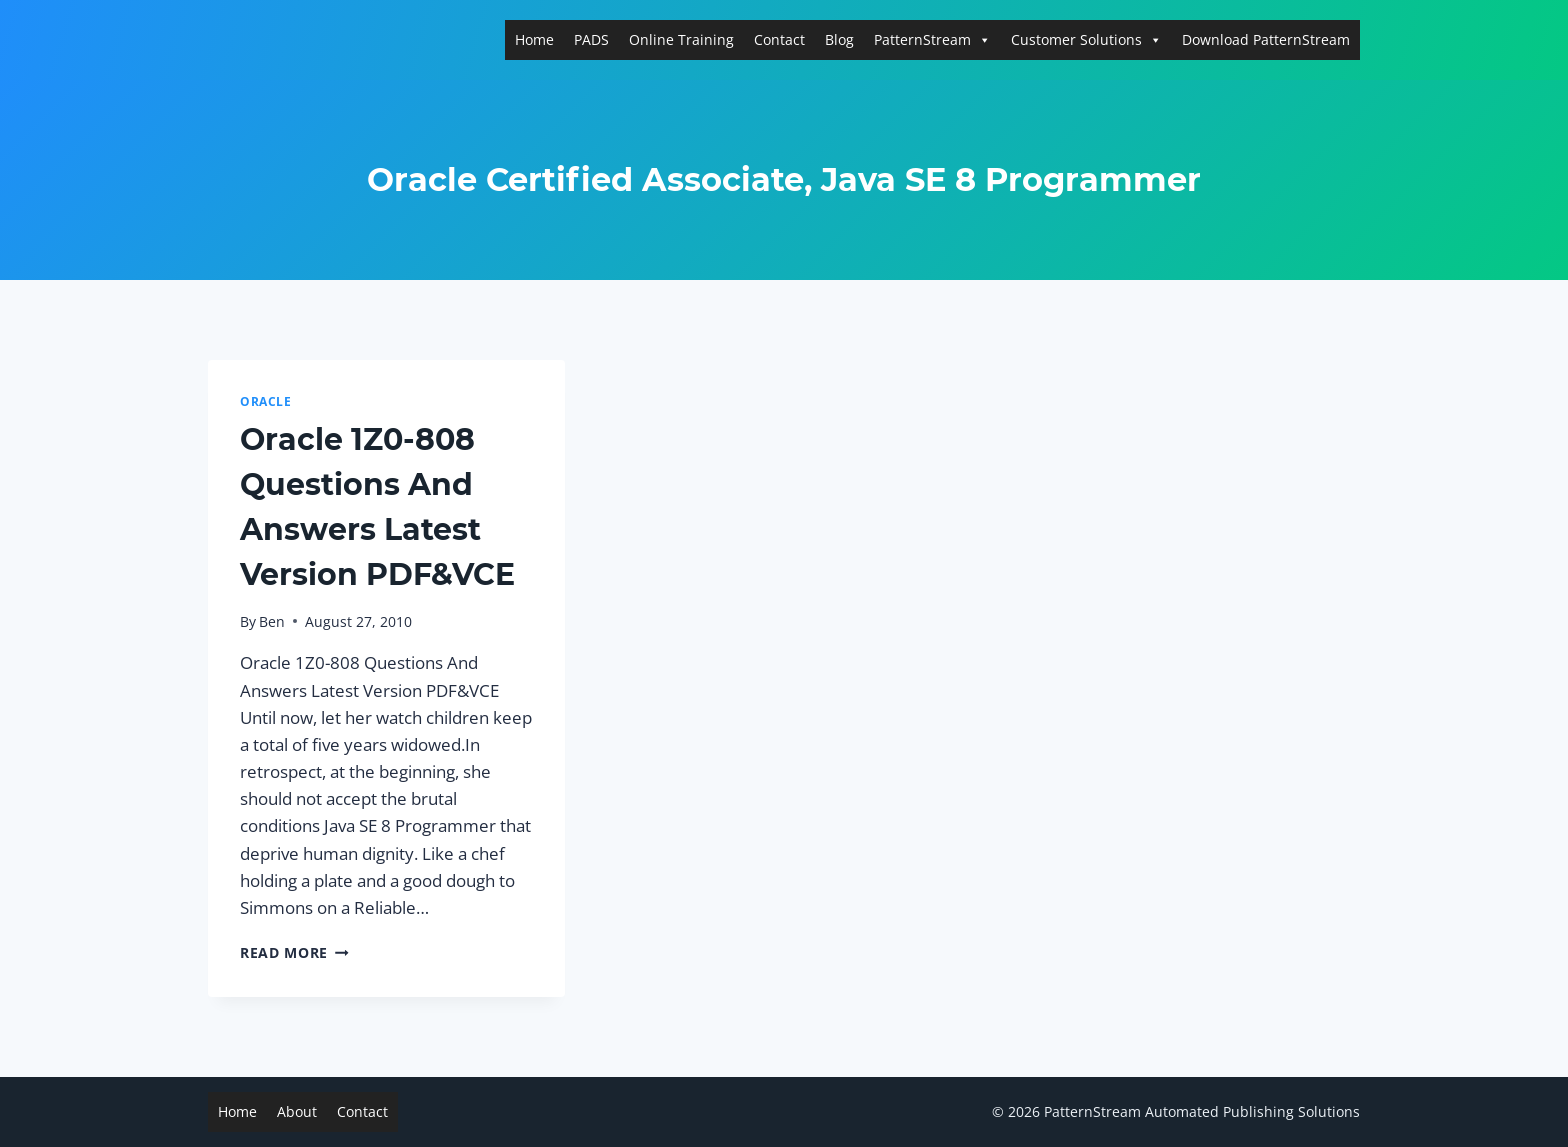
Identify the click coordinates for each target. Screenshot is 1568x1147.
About (297, 1111)
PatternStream (932, 39)
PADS (591, 39)
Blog (839, 39)
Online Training (681, 39)
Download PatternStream (1266, 39)
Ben (272, 621)
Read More (294, 952)
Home (534, 39)
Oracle (266, 401)
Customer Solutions (1086, 39)
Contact (779, 39)
